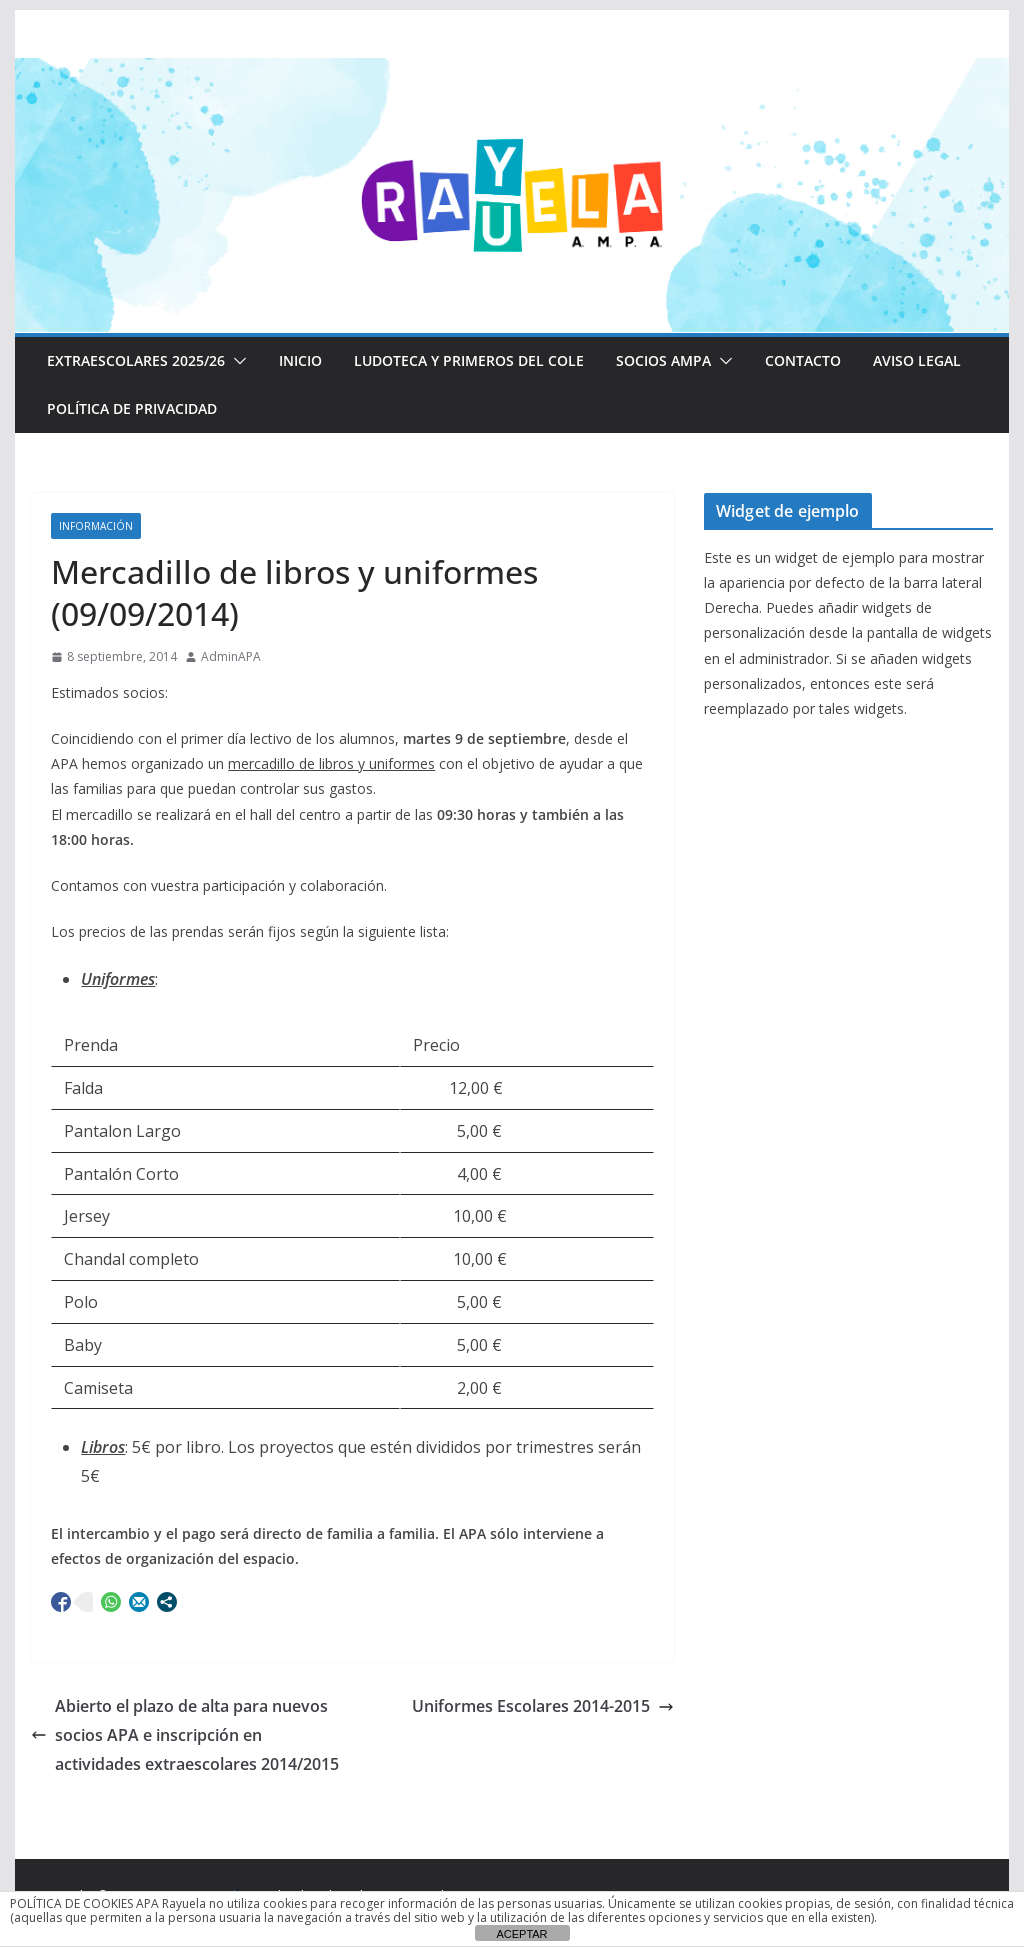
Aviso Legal (917, 360)
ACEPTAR (521, 1934)
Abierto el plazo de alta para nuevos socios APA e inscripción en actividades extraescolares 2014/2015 (185, 1735)
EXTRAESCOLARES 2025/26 (136, 360)
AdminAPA (231, 656)
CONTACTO (803, 360)
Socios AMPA (663, 360)
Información (96, 526)
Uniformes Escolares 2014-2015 (543, 1706)
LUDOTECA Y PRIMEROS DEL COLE (469, 360)
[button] (236, 361)
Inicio (300, 360)
